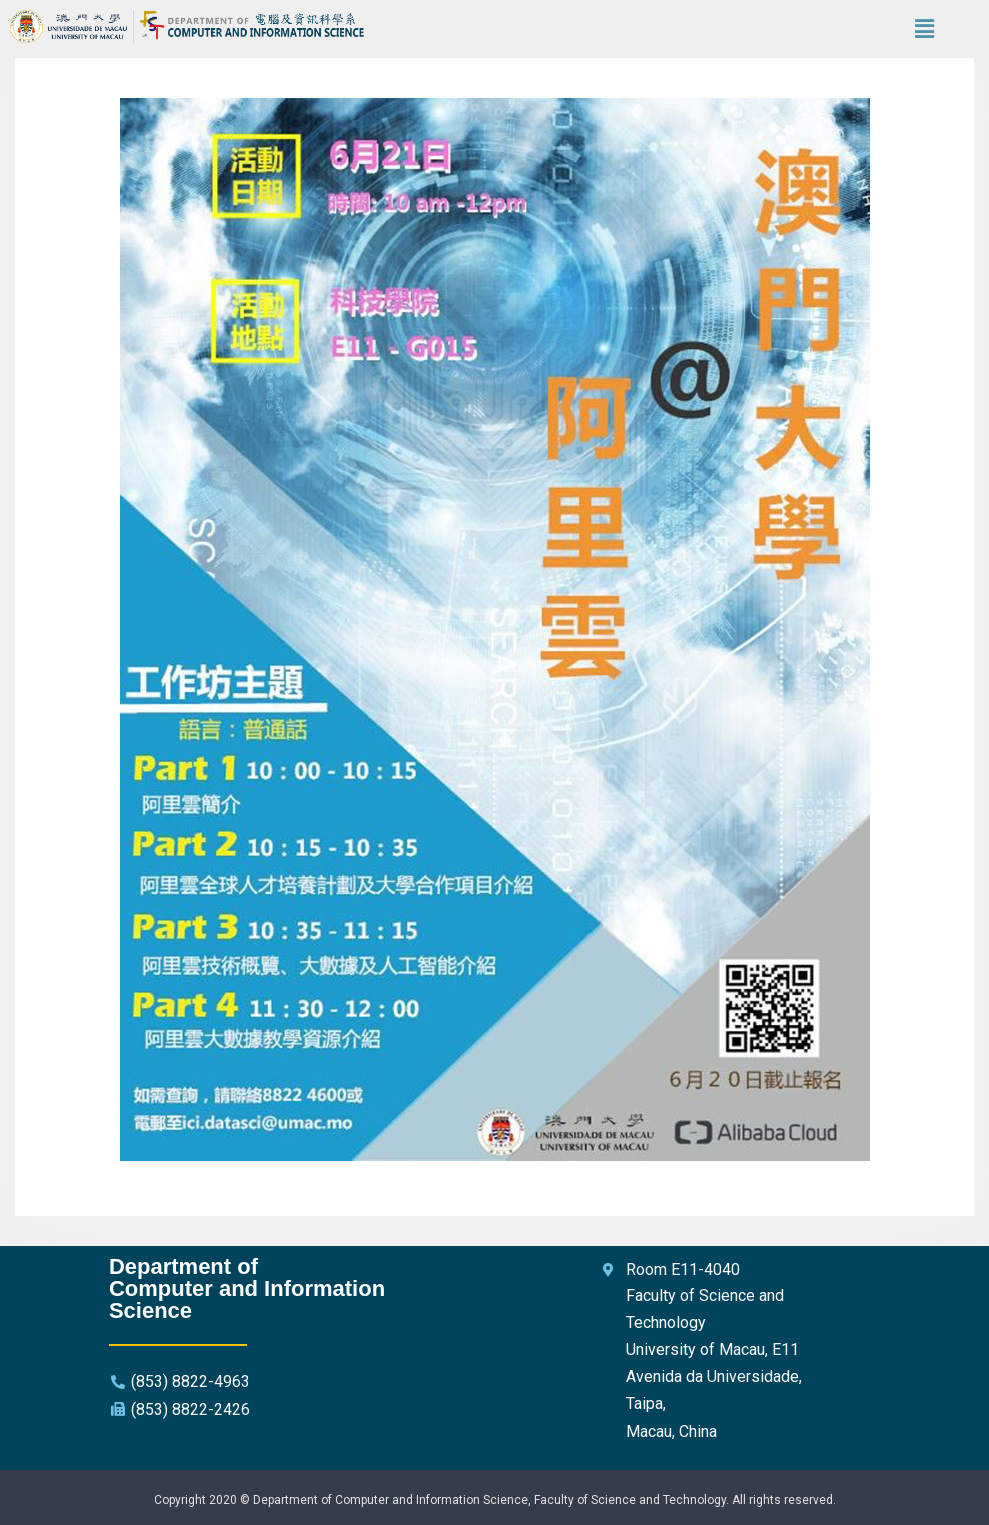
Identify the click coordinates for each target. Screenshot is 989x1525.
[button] (925, 29)
